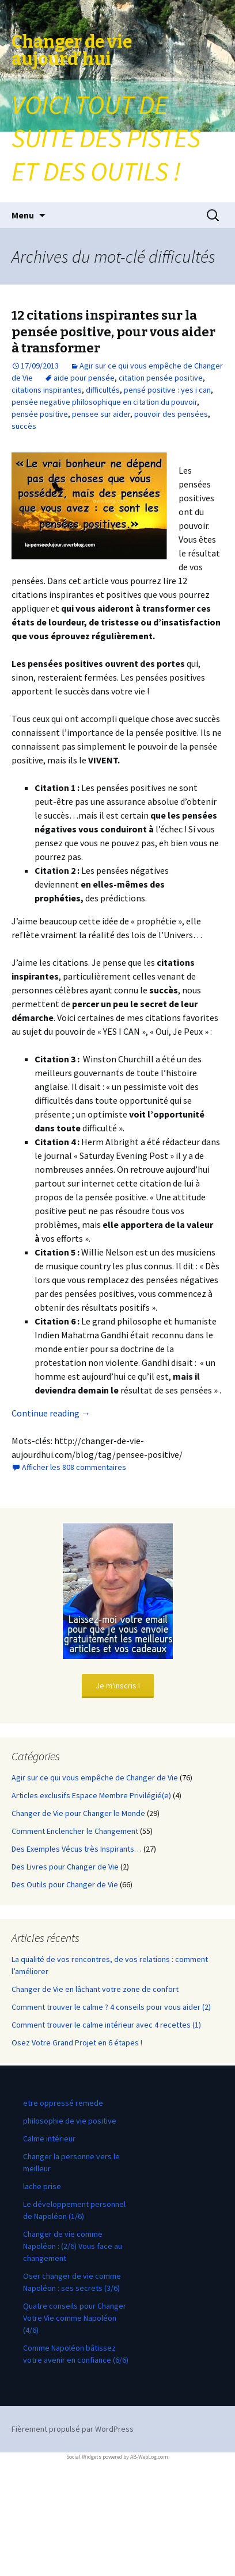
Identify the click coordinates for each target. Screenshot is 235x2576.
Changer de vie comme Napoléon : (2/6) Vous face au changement (72, 2246)
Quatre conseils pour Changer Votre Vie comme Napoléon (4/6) (74, 2318)
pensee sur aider (101, 414)
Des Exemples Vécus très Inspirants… (77, 1849)
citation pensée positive (161, 378)
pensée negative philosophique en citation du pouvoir (104, 402)
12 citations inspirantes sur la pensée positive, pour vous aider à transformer (113, 332)
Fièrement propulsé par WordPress (73, 2429)
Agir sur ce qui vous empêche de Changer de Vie (95, 1777)
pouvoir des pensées (171, 414)
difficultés (103, 390)
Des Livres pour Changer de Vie (65, 1866)
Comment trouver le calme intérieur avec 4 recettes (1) (106, 2025)
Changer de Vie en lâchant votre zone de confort (95, 1989)
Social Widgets (83, 2456)
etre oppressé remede (63, 2103)
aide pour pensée (84, 378)
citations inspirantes (47, 390)
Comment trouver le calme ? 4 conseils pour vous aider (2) (111, 2007)
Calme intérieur (49, 2138)
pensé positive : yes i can (167, 390)
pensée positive (40, 414)
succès (24, 426)
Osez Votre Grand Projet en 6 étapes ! (77, 2042)
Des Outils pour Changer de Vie (65, 1884)
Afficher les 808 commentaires (74, 1467)
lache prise (42, 2186)
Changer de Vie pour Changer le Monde (78, 1813)
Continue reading (51, 1413)
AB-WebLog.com (149, 2456)
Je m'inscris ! (118, 1685)
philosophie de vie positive (69, 2121)
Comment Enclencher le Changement (75, 1831)
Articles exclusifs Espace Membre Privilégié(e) (91, 1795)
